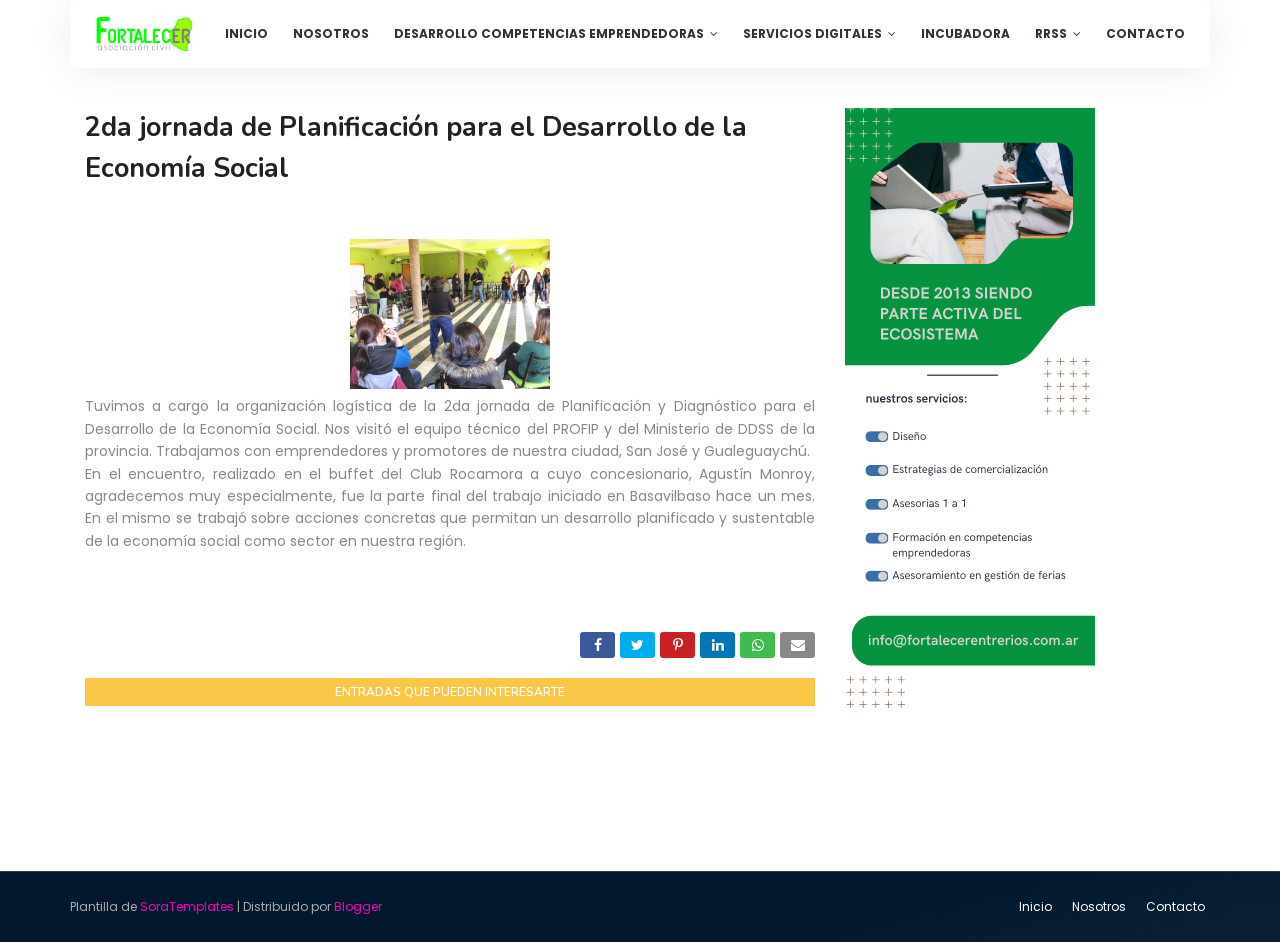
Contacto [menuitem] (1145, 33)
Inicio (1035, 906)
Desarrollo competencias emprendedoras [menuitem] (549, 33)
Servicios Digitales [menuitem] (812, 33)
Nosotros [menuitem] (331, 33)
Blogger (358, 906)
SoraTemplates (187, 906)
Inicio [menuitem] (246, 33)
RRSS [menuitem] (1051, 33)
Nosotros (1099, 906)
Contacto (1175, 906)
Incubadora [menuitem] (965, 33)
